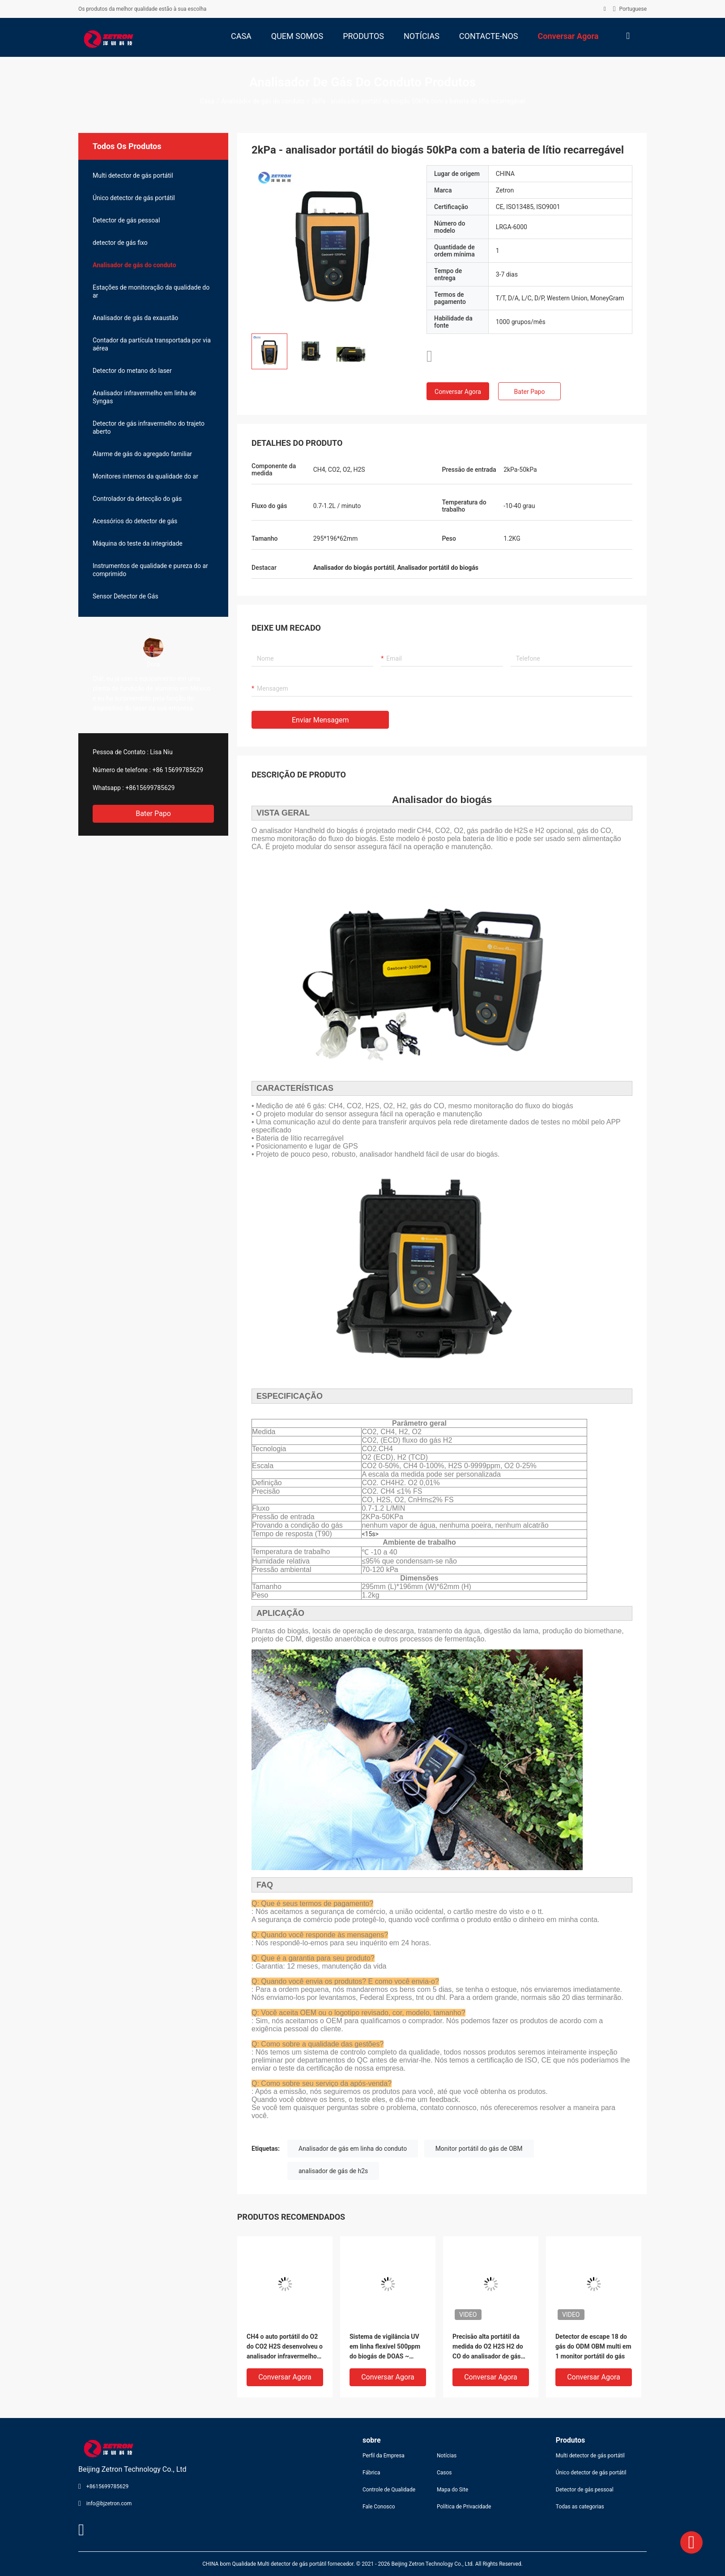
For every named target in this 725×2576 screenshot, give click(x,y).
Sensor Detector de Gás (125, 596)
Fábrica (371, 2472)
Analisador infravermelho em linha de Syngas (144, 397)
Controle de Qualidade (388, 2489)
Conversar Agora (458, 391)
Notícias (446, 2455)
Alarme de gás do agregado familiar (142, 453)
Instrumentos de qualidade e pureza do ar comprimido (150, 569)
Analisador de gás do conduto (263, 101)
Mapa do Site (452, 2489)
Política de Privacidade (464, 2506)
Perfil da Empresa (383, 2455)
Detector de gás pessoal (126, 220)
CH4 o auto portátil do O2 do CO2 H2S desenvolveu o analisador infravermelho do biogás (285, 2347)
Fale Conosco (378, 2506)
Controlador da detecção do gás (137, 498)
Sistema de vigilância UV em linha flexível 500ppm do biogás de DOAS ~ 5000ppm (385, 2347)
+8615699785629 (150, 787)
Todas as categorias (580, 2506)
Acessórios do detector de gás (135, 521)
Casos (444, 2472)
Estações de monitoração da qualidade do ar (151, 291)
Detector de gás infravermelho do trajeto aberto (149, 427)
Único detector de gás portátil (134, 197)
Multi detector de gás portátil (133, 175)
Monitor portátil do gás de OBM (479, 2148)
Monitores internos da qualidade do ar (145, 476)
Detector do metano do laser (132, 370)
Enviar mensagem (320, 720)
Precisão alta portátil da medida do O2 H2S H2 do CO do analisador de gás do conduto (487, 2347)
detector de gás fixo (120, 242)
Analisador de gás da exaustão (135, 317)
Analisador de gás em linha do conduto (353, 2148)
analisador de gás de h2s (333, 2170)
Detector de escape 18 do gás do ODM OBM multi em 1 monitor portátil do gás (593, 2346)
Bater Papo (153, 813)
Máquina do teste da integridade (138, 543)
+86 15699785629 (177, 769)
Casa (207, 101)
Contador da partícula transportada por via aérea (152, 344)
